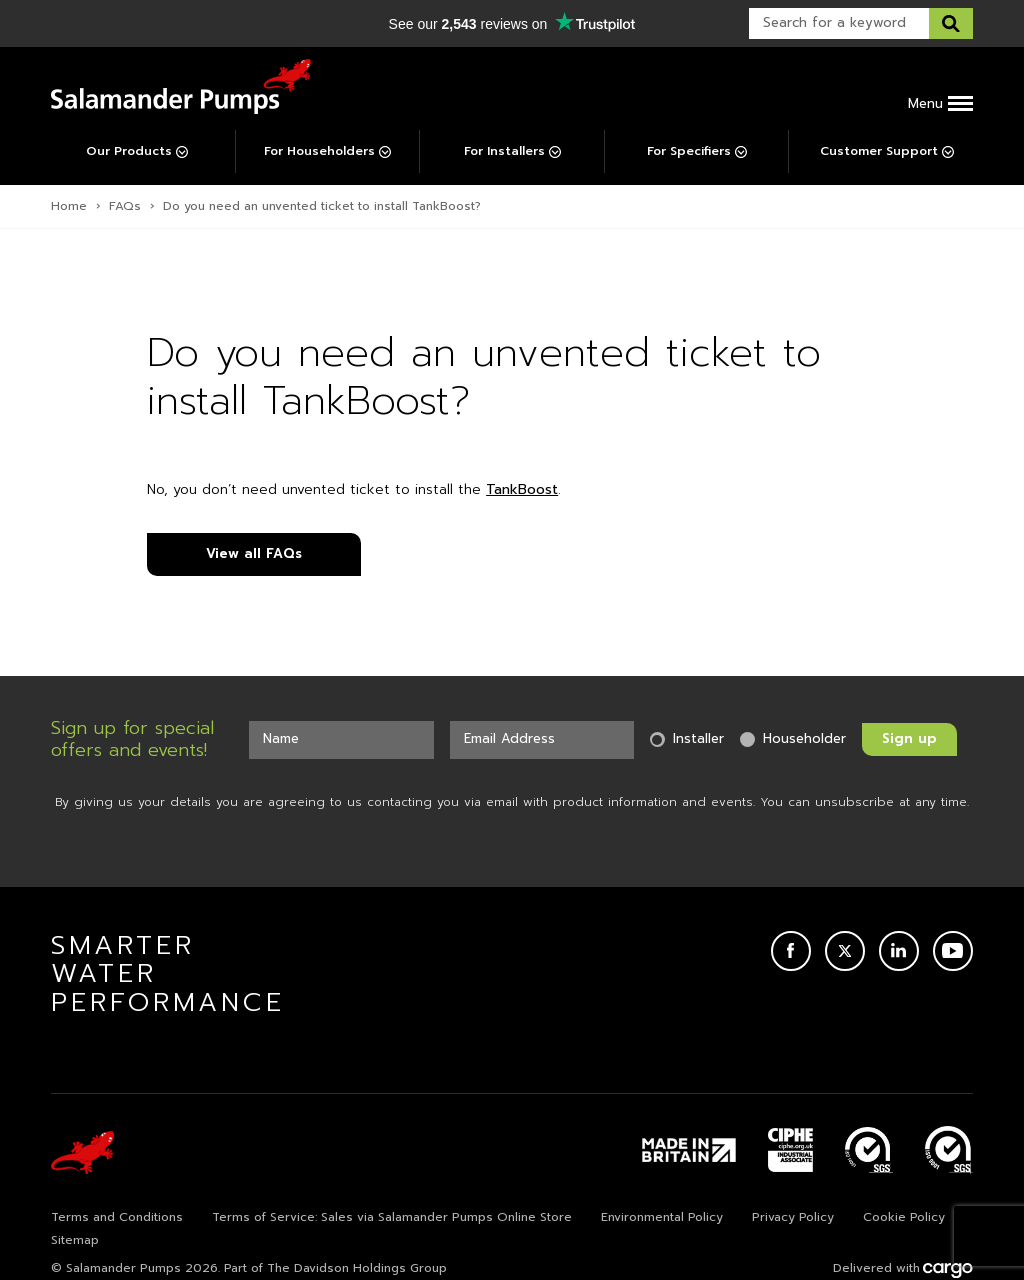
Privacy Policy (793, 1217)
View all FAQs (254, 553)
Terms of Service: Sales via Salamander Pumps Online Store (392, 1217)
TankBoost (522, 489)
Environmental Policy (662, 1217)
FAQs (125, 206)
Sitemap (75, 1240)
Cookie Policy (904, 1217)
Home (69, 206)
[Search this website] (951, 23)
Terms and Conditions (117, 1217)
